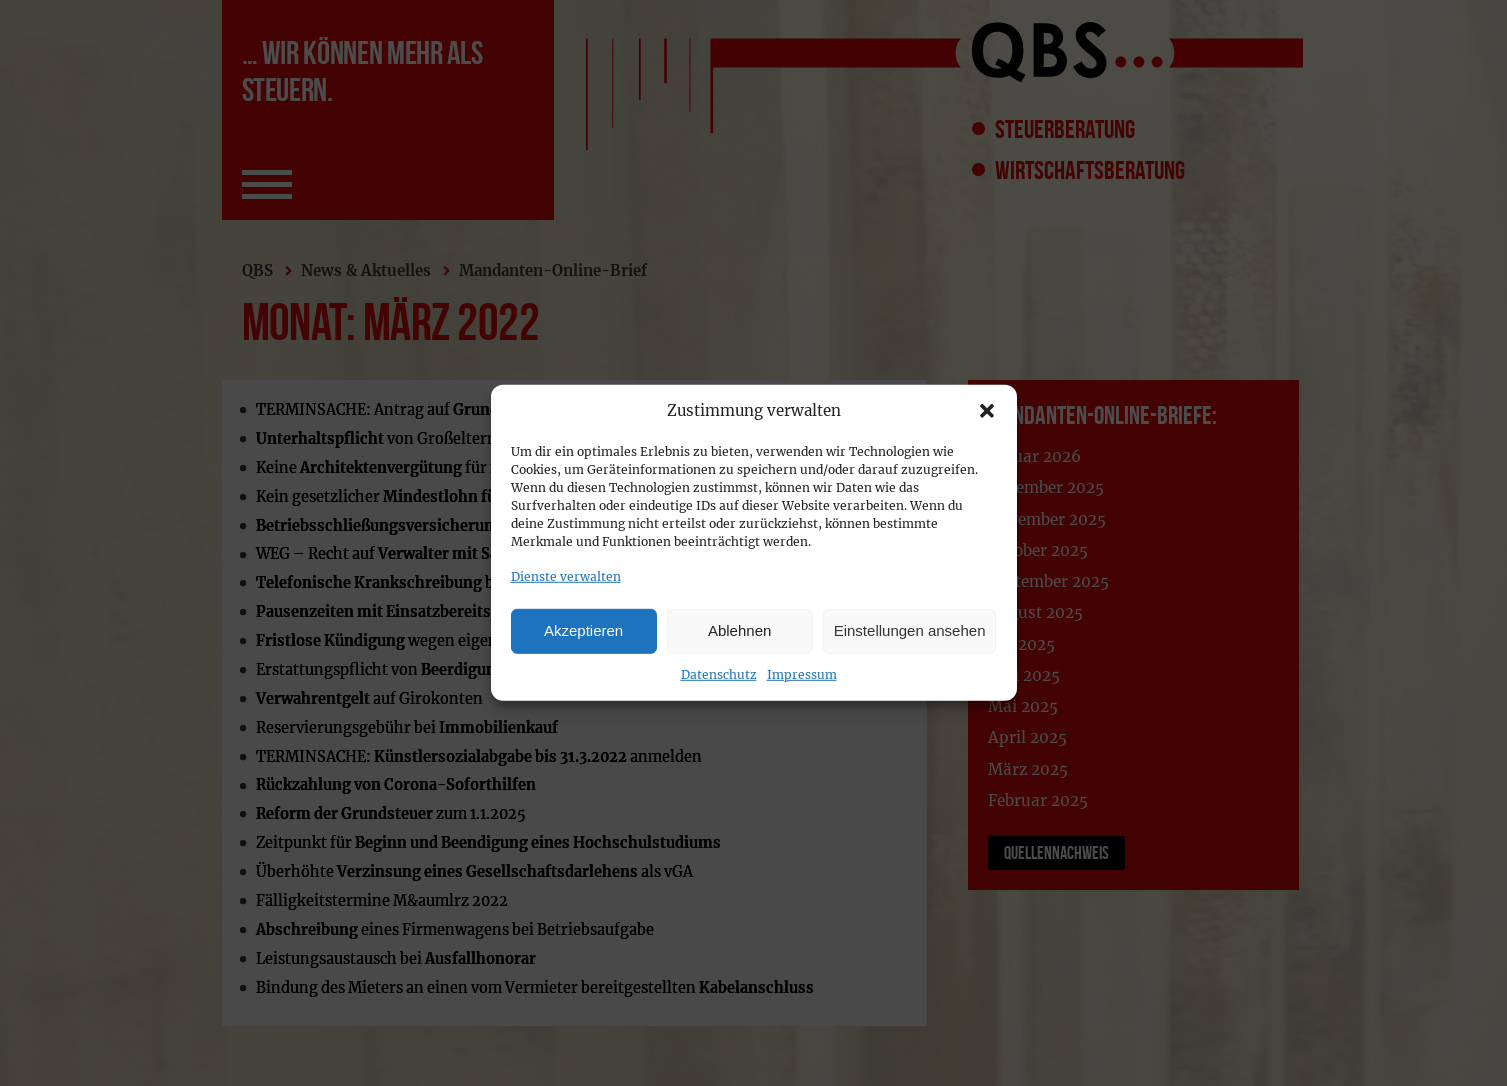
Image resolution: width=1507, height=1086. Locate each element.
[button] (987, 411)
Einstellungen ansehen (910, 630)
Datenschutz (719, 673)
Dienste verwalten (566, 576)
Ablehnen (739, 630)
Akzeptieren (583, 630)
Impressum (802, 673)
